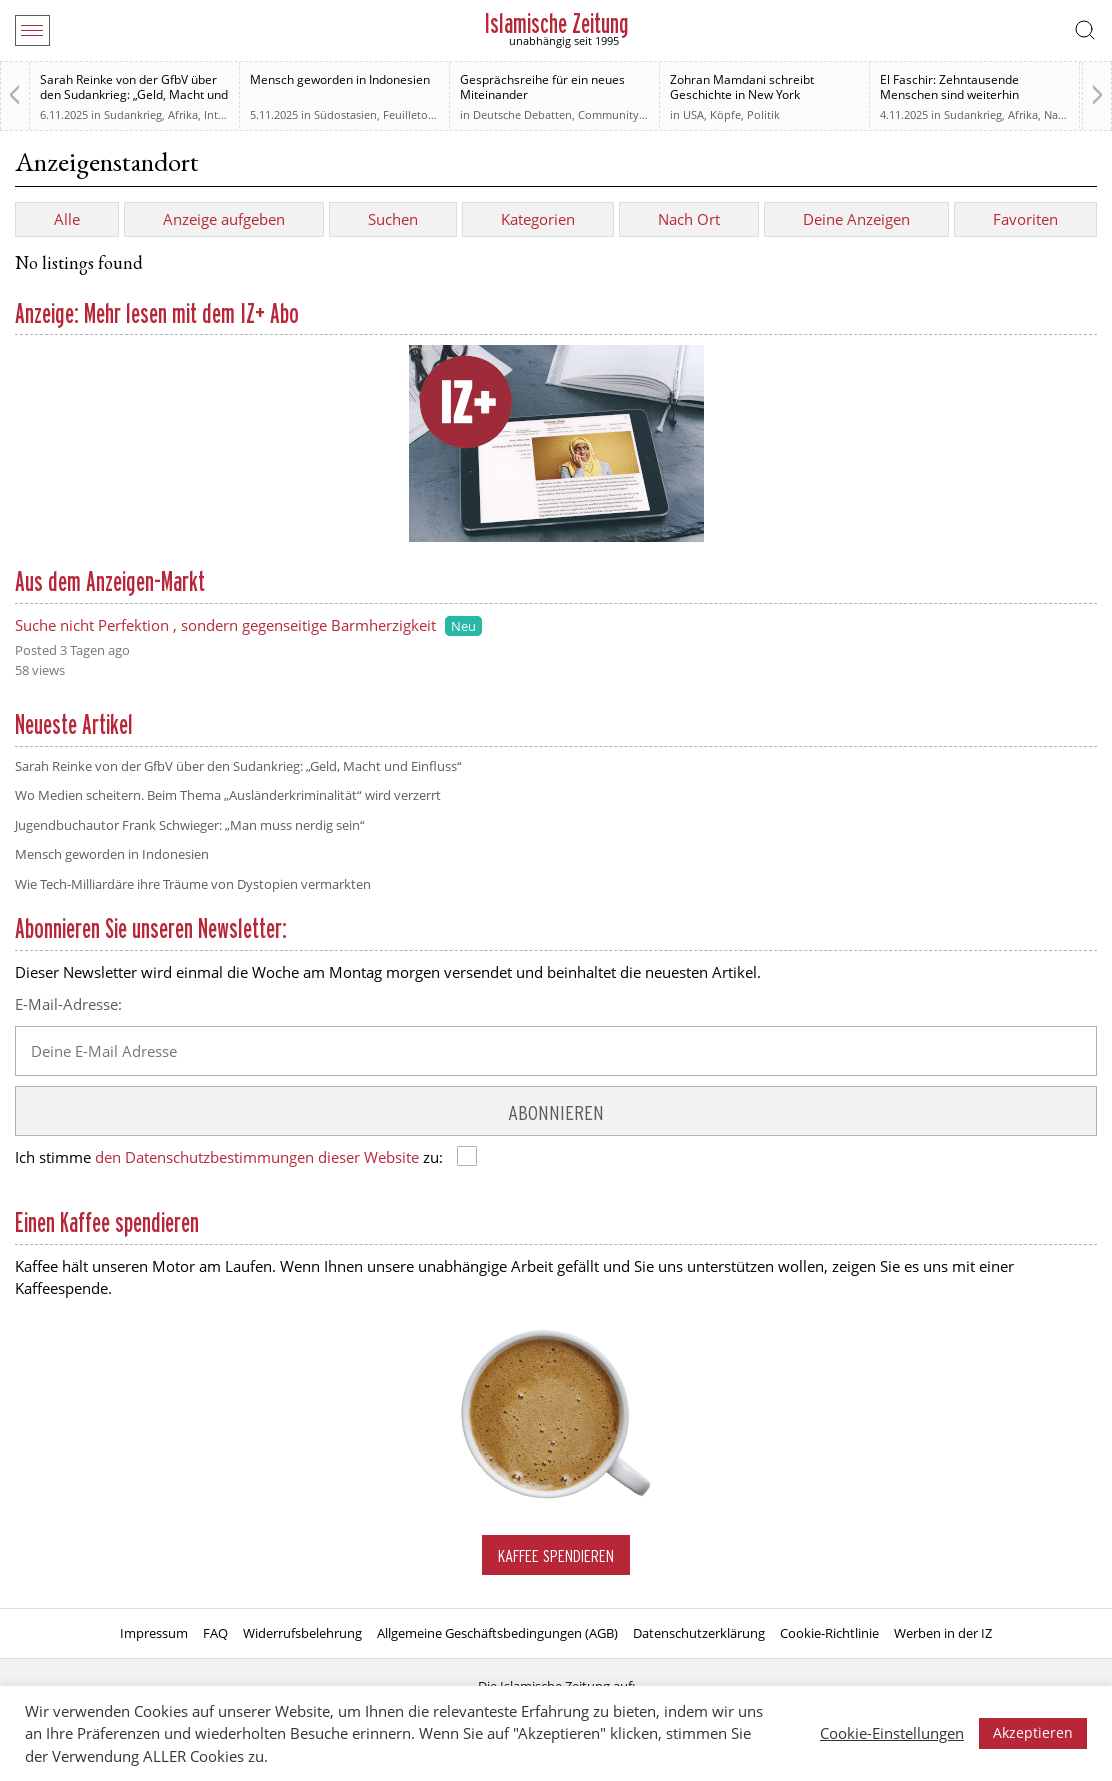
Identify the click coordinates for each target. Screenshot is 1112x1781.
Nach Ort (689, 219)
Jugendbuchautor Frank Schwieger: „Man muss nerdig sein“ (190, 825)
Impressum (154, 1633)
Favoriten (1025, 219)
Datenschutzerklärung (699, 1633)
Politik (763, 114)
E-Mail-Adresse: (68, 1004)
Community (608, 114)
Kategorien (538, 219)
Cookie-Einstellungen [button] (892, 1733)
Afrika (183, 114)
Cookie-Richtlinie (829, 1633)
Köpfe (725, 114)
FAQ (215, 1633)
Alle (67, 219)
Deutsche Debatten (522, 114)
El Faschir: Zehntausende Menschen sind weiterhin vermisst (949, 94)
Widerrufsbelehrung (302, 1633)
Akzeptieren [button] (1033, 1732)
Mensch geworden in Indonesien (340, 79)
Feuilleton (409, 114)
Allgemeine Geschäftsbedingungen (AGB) (497, 1633)
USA (693, 114)
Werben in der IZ (943, 1633)
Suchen (393, 219)
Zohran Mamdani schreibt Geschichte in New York (742, 87)
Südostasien (345, 114)
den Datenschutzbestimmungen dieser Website (257, 1157)
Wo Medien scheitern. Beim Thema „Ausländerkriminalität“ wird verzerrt (228, 795)
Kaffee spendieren (556, 1555)
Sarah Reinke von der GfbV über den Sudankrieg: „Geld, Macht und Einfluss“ (134, 94)
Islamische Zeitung (556, 23)
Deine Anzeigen (856, 219)
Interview (228, 114)
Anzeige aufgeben (224, 219)
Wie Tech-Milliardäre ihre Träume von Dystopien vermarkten (193, 884)
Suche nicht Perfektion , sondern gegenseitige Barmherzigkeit (225, 625)
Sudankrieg (133, 114)
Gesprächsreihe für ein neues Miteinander (542, 87)
